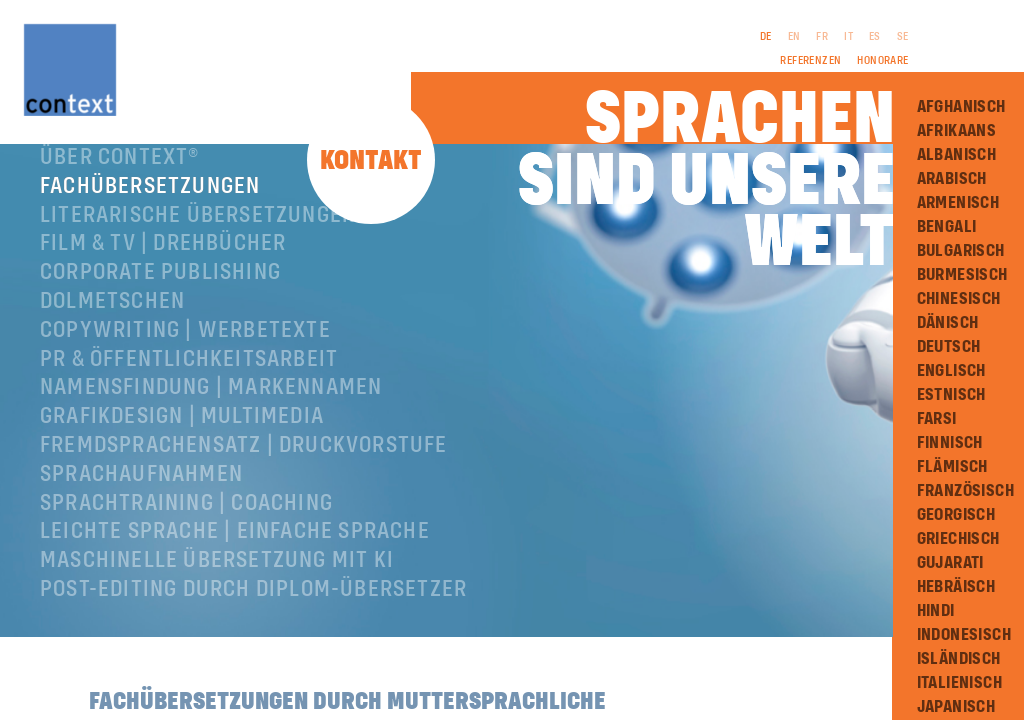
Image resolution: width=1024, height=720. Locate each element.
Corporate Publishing (160, 298)
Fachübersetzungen (150, 212)
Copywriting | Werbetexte (185, 356)
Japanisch (956, 707)
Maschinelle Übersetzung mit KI (217, 586)
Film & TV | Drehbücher (163, 269)
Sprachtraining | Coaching (186, 529)
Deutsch (949, 347)
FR (822, 37)
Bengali (947, 227)
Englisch (951, 371)
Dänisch (948, 323)
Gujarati (950, 563)
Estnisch (951, 395)
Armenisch (958, 203)
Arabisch (952, 179)
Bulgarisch (961, 251)
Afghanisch (961, 107)
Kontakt (371, 161)
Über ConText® (120, 183)
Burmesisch (962, 275)
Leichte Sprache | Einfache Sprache (235, 557)
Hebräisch (956, 587)
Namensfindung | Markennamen (211, 413)
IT (848, 37)
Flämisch (952, 467)
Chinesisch (959, 299)
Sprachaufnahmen (141, 500)
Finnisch (950, 443)
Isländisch (959, 659)
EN (794, 37)
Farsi (937, 419)
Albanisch (957, 155)
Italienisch (959, 683)
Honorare (882, 61)
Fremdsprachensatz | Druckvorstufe (244, 471)
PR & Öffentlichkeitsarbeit (189, 385)
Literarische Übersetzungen (198, 241)
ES (875, 37)
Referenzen (810, 61)
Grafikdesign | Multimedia (182, 442)
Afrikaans (957, 131)
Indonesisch (964, 635)
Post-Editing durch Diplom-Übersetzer (253, 615)
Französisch (965, 491)
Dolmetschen (112, 327)
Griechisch (958, 539)
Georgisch (956, 515)
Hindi (936, 611)
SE (903, 37)
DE (766, 37)
